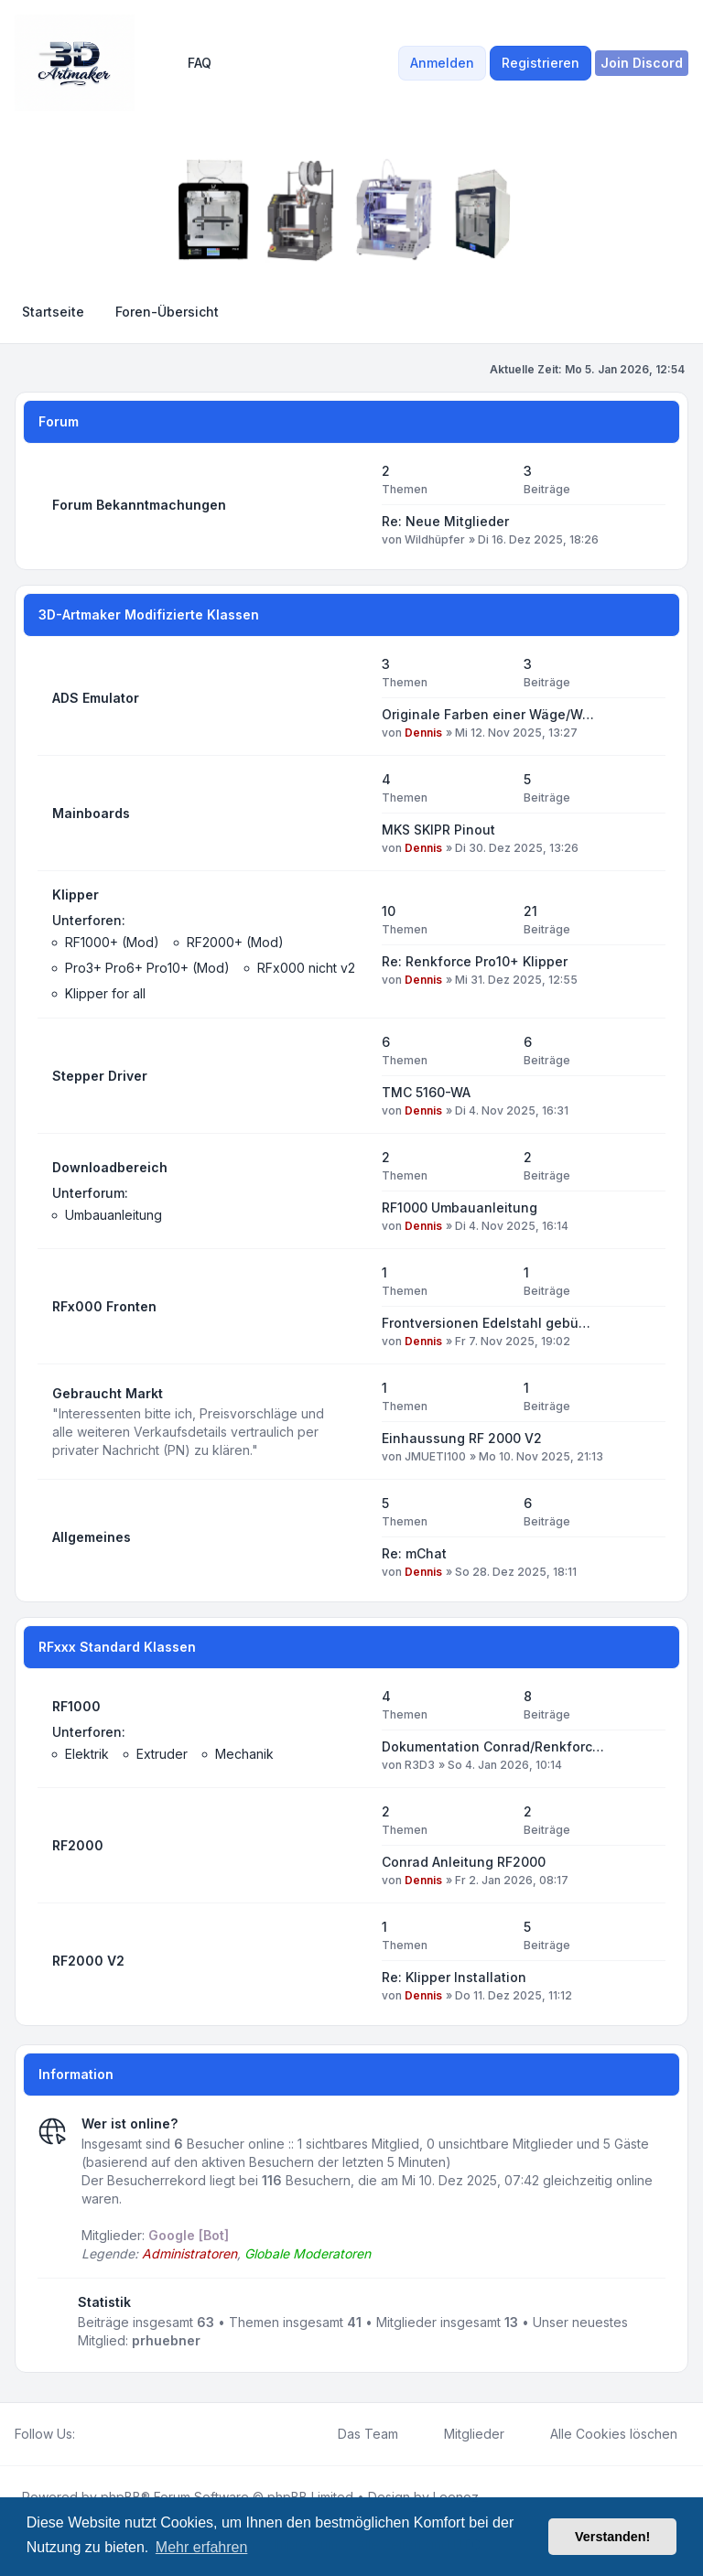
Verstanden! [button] (612, 2536)
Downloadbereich (110, 1167)
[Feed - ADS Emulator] (351, 698)
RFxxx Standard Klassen (117, 1646)
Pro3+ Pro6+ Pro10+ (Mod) (147, 967)
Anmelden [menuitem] (442, 62)
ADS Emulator (95, 698)
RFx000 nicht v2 (306, 967)
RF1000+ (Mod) (112, 942)
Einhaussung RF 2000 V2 (462, 1438)
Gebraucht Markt (107, 1393)
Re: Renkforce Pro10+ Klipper (475, 961)
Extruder (162, 1754)
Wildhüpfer (435, 539)
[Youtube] (115, 2434)
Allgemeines (91, 1537)
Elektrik (87, 1754)
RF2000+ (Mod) (235, 942)
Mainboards (91, 813)
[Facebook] (86, 2434)
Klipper (75, 894)
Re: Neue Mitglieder (445, 521)
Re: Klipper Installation (454, 1977)
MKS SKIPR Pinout (438, 829)
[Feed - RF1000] (351, 1730)
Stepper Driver (99, 1075)
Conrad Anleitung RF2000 (464, 1862)
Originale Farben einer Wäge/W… (488, 714)
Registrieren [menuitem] (540, 62)
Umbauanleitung (113, 1215)
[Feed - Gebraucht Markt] (351, 1422)
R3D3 (420, 1765)
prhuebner (166, 2340)
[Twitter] (100, 2434)
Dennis (423, 732)
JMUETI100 (435, 1456)
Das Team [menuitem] (356, 2434)
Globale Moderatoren (307, 2253)
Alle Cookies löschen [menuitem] (601, 2434)
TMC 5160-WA (426, 1092)
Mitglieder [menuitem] (462, 2434)
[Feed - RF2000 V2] (351, 1961)
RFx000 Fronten (104, 1306)
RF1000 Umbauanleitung (459, 1207)
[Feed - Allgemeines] (351, 1537)
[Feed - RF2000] (351, 1845)
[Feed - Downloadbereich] (351, 1191)
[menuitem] (641, 63)
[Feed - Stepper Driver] (351, 1076)
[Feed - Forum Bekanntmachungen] (351, 505)
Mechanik (244, 1754)
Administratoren (189, 2253)
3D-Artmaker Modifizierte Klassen (148, 614)
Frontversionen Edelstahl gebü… (486, 1323)
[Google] (130, 2434)
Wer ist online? (129, 2123)
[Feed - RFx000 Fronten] (351, 1306)
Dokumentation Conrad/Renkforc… (493, 1746)
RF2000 (77, 1845)
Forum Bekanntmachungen (139, 504)
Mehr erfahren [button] (202, 2547)
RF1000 (76, 1706)
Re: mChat (414, 1553)
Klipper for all (105, 993)
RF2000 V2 (88, 1960)
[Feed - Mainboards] (351, 813)
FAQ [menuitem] (187, 63)
